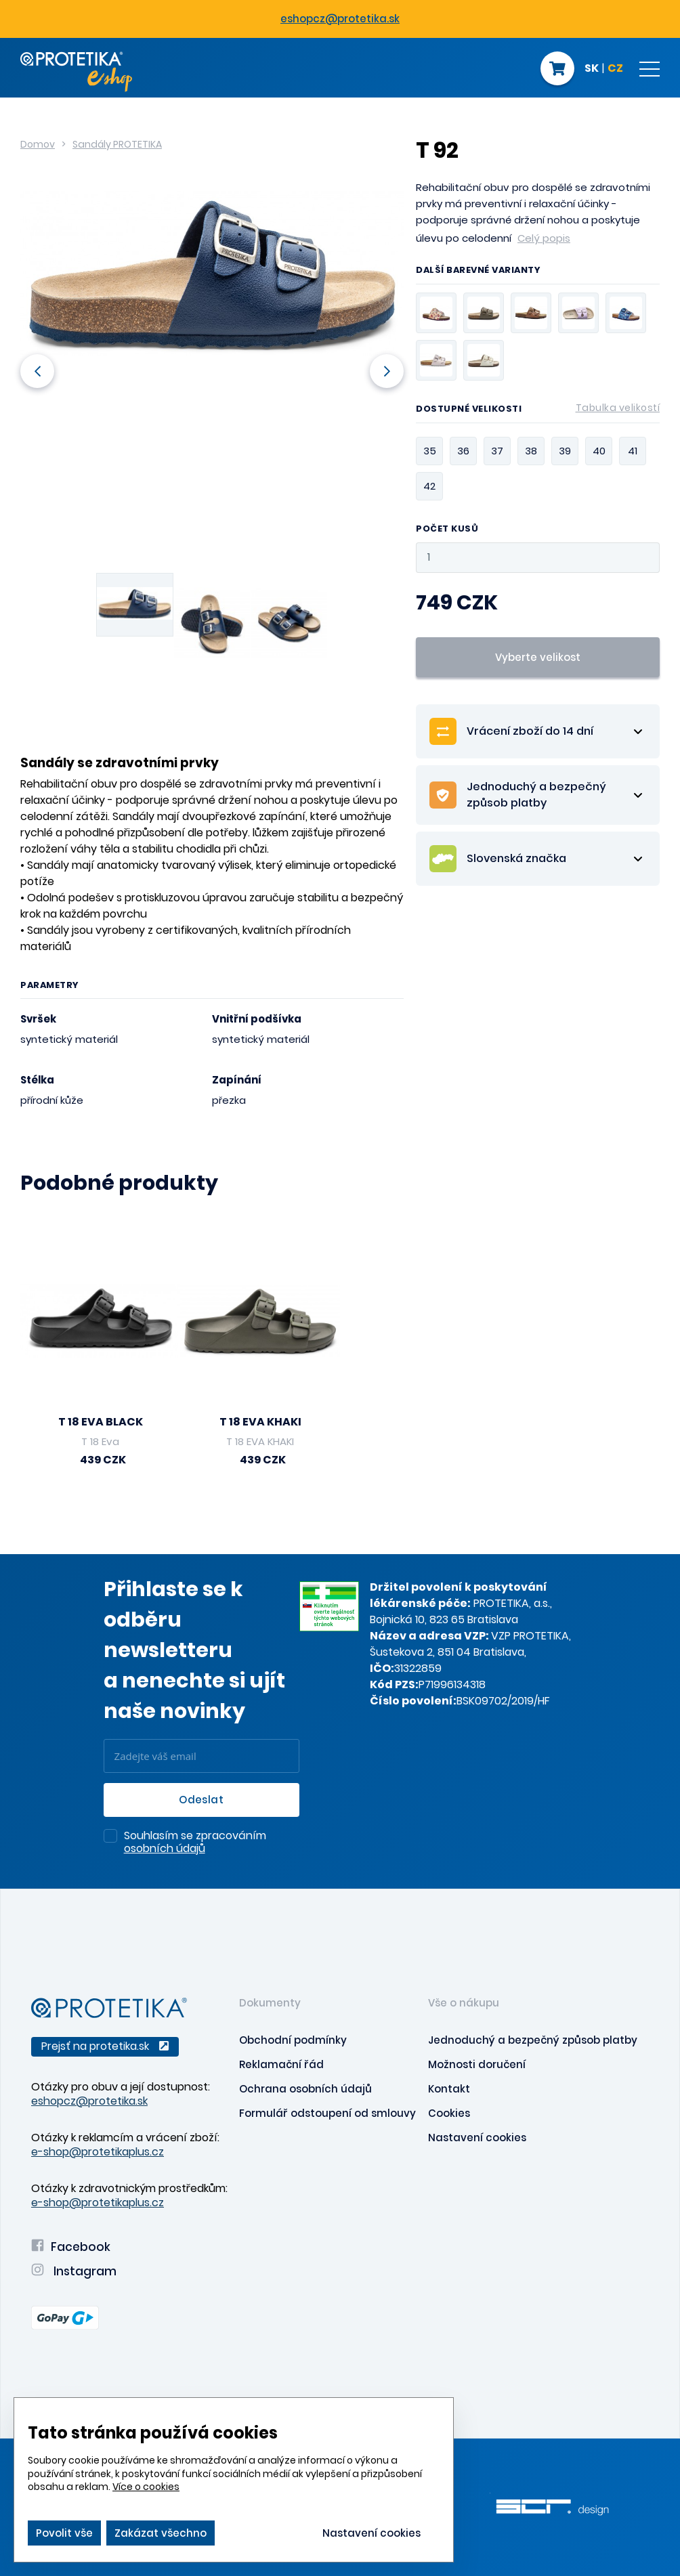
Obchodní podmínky (293, 2040)
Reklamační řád (281, 2064)
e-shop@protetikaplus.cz (97, 2152)
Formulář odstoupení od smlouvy (327, 2113)
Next (387, 371)
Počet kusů (447, 529)
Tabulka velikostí (618, 407)
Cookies (449, 2113)
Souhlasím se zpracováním (195, 1842)
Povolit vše (64, 2533)
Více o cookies (145, 2486)
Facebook (70, 2247)
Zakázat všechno (160, 2533)
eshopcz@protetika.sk (340, 19)
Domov (37, 144)
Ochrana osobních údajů (305, 2089)
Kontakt (449, 2089)
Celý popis (543, 238)
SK (592, 69)
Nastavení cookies (477, 2137)
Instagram (73, 2271)
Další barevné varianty (478, 270)
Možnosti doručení (477, 2064)
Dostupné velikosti (538, 411)
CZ (615, 69)
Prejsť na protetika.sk (105, 2046)
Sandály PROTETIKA (117, 144)
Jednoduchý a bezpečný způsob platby (532, 2040)
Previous (37, 371)
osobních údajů (164, 1848)
